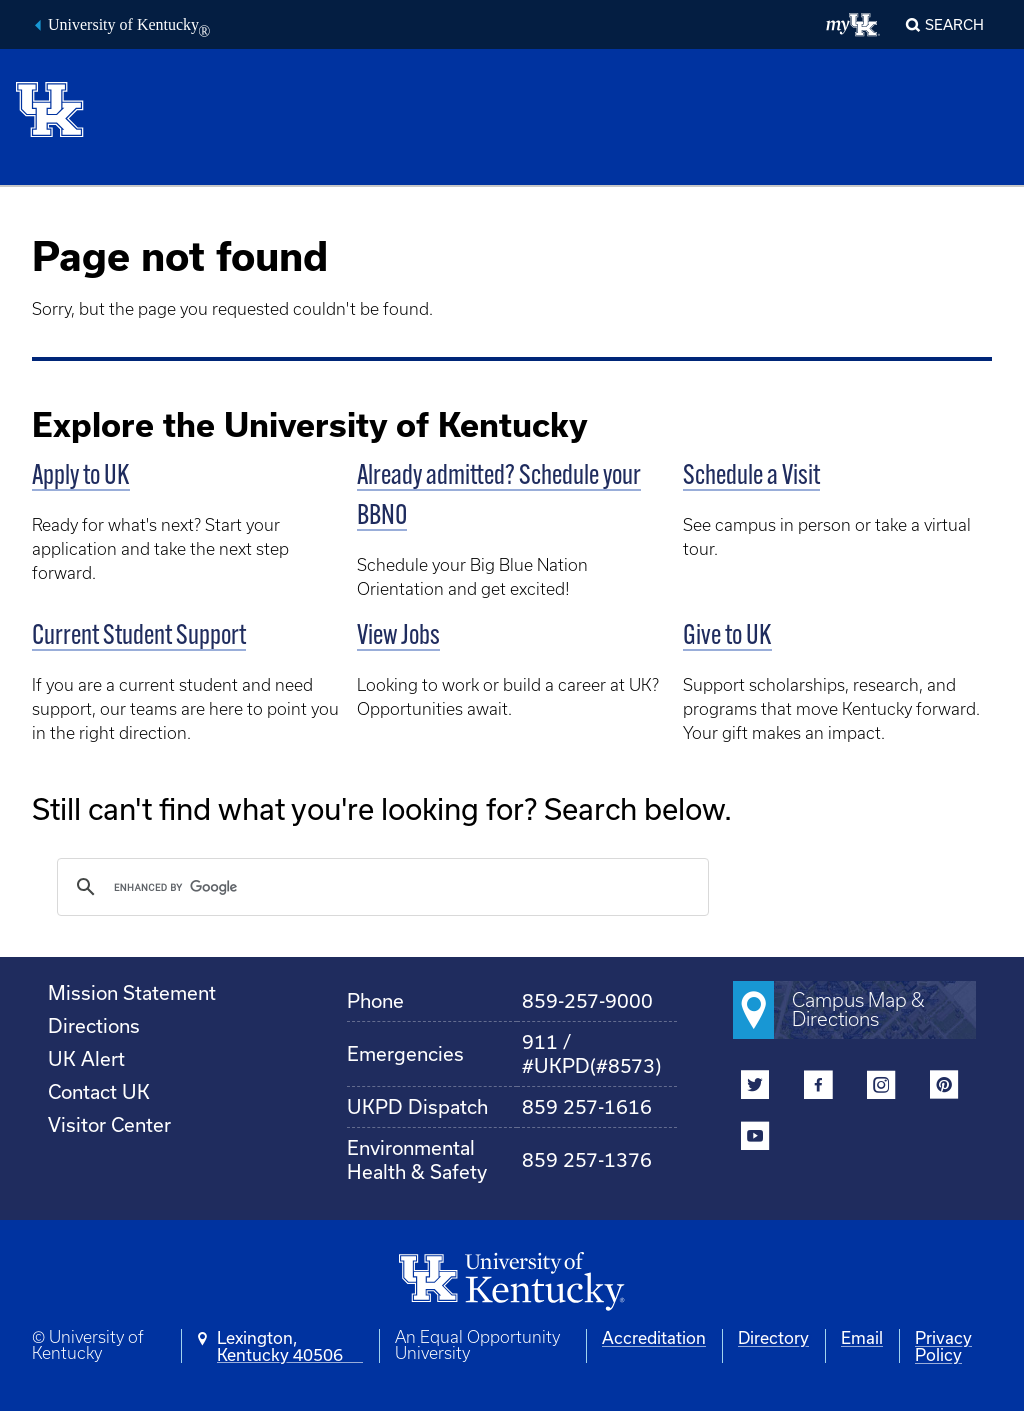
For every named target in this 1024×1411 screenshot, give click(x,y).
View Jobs (398, 637)
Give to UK (727, 637)
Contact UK (99, 1091)
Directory (773, 1337)
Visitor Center (109, 1124)
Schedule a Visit (751, 477)
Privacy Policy (943, 1346)
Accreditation (654, 1337)
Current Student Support (139, 637)
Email (862, 1337)
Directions (94, 1025)
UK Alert (86, 1058)
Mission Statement (132, 992)
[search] (380, 887)
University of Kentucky (129, 27)
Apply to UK (81, 477)
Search (954, 24)
